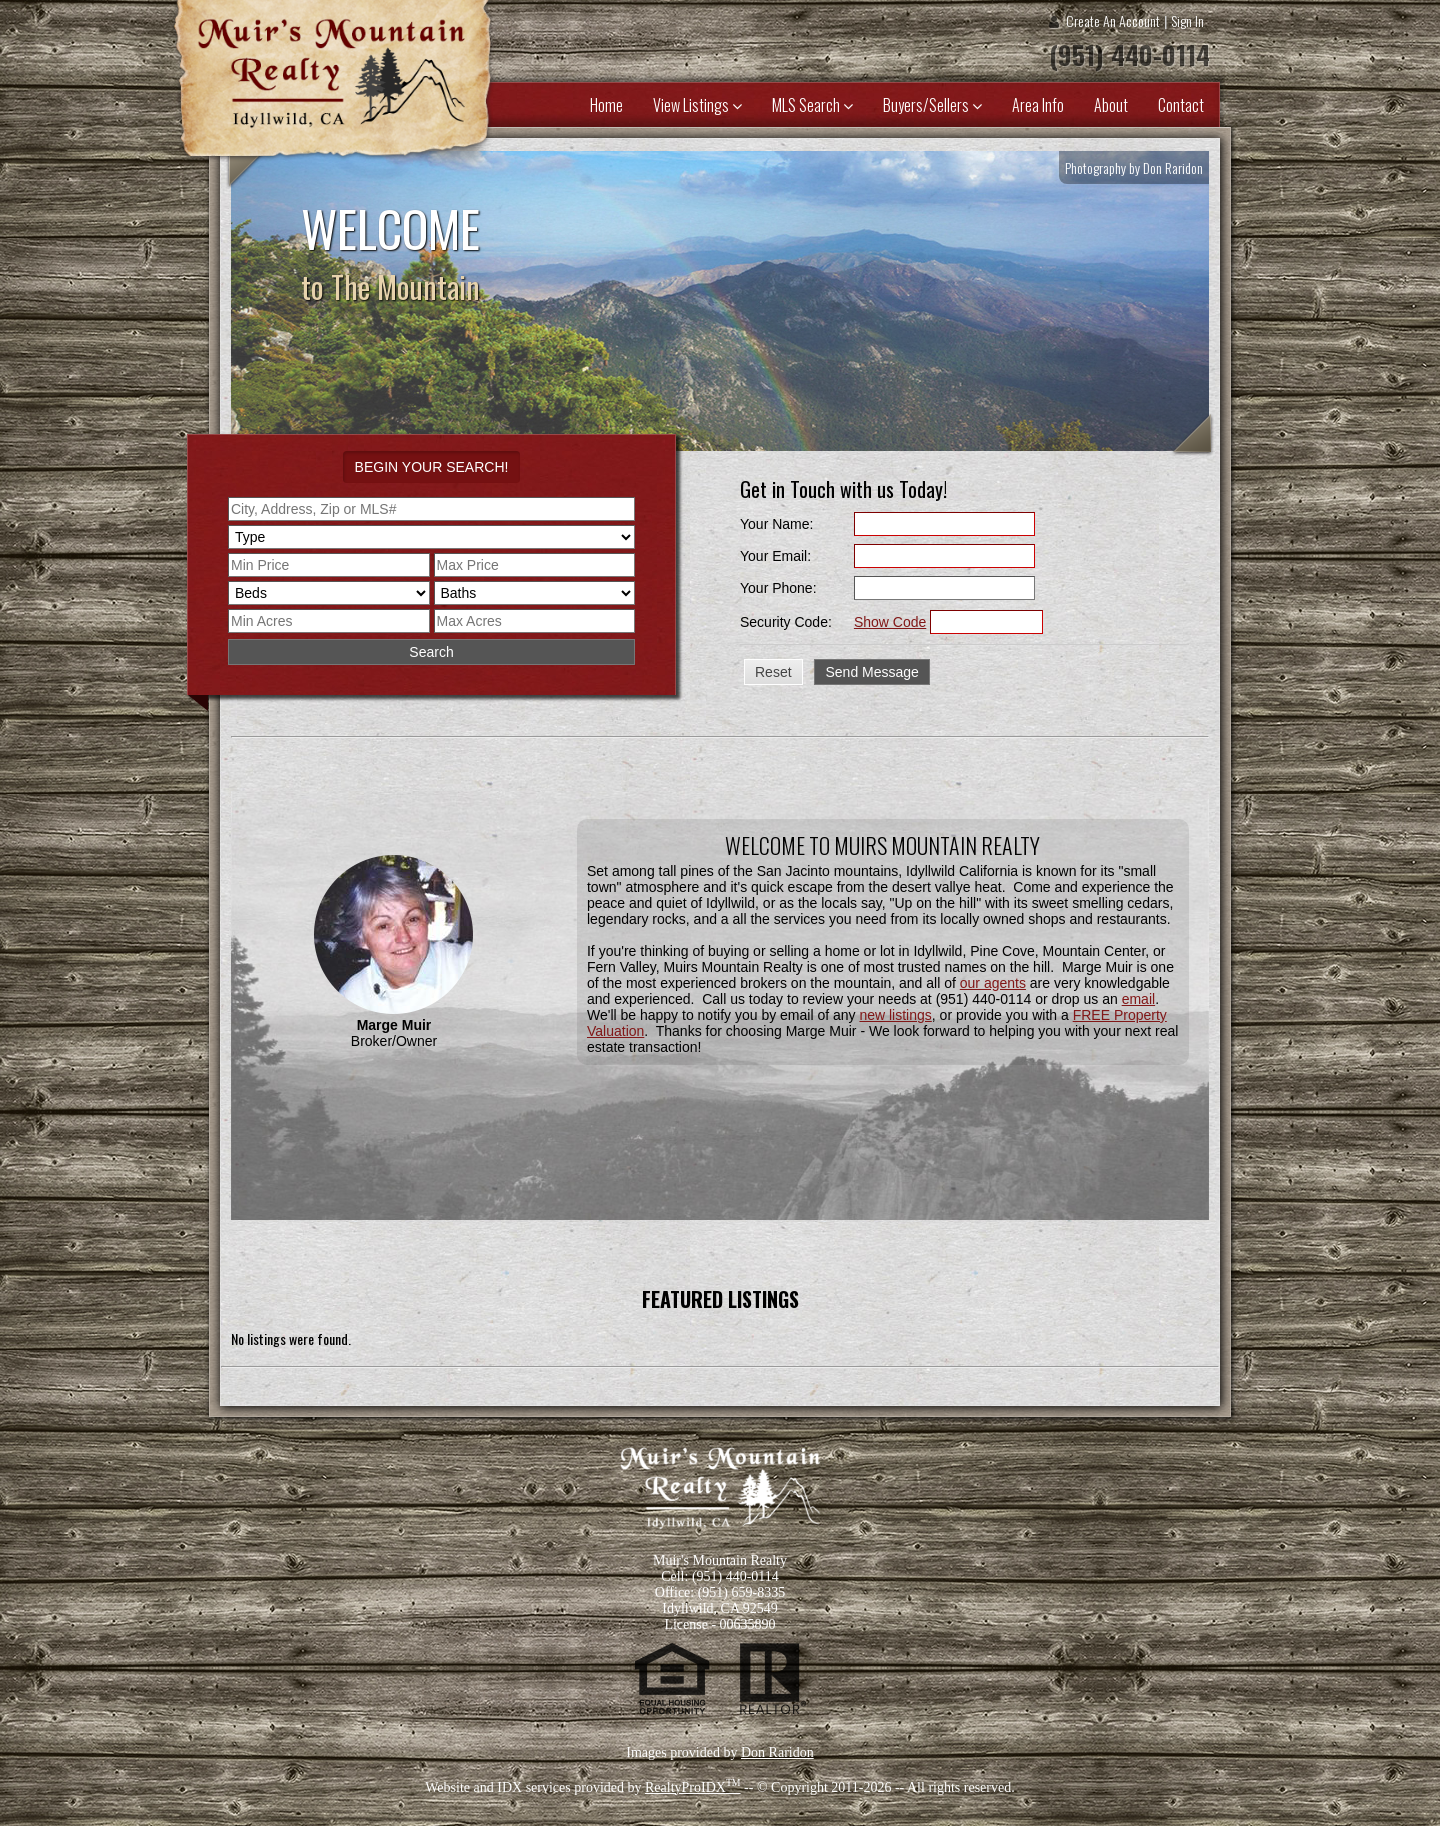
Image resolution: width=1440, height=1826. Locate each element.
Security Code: (786, 622)
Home (606, 105)
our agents (993, 983)
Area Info (1038, 105)
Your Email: (775, 556)
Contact (1181, 105)
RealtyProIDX (693, 1787)
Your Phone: (778, 588)
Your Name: (776, 524)
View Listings (697, 105)
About (1111, 105)
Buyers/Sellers (932, 105)
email (1138, 999)
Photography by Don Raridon (1134, 167)
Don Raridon (777, 1752)
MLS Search (812, 105)
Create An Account (1113, 20)
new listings (895, 1015)
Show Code (890, 622)
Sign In (1187, 20)
